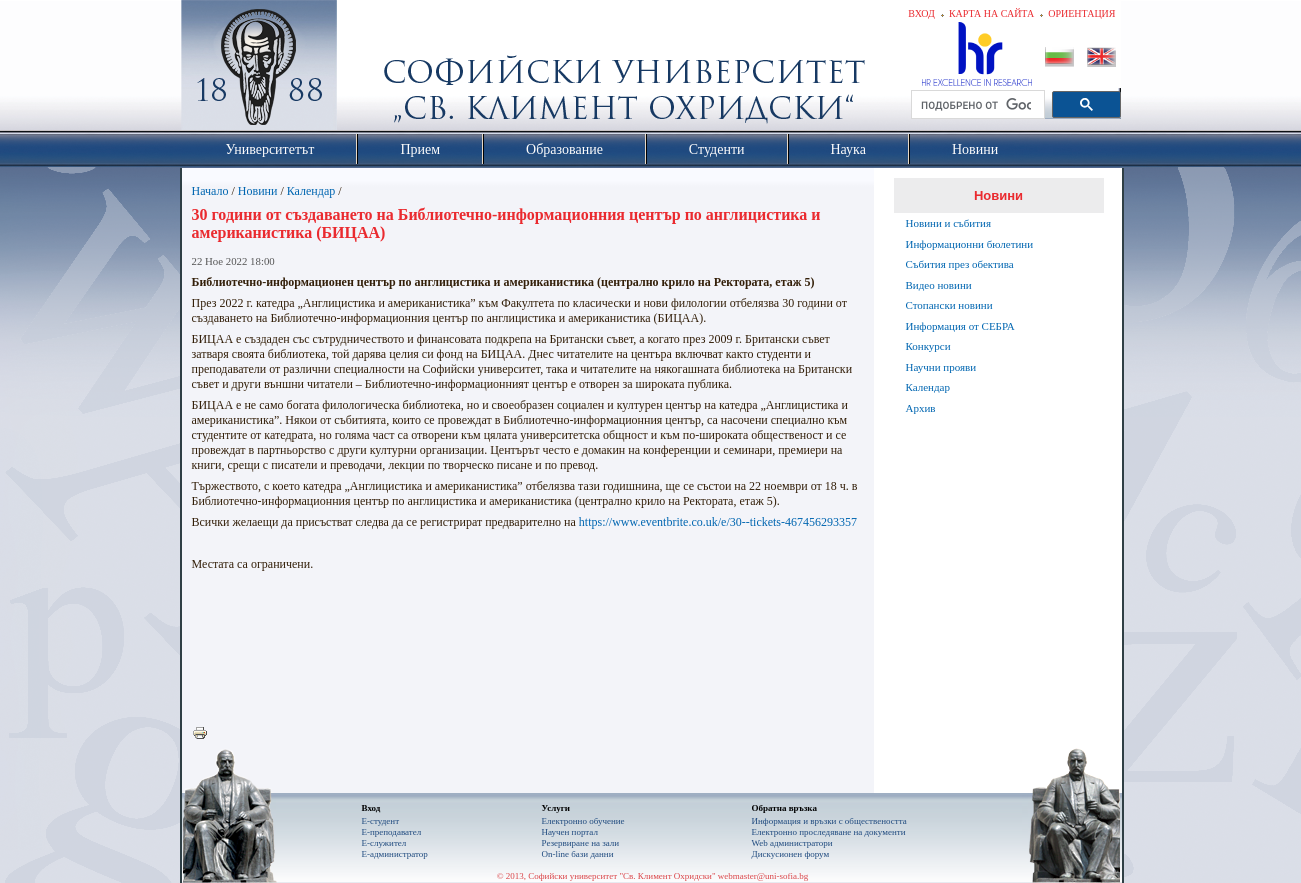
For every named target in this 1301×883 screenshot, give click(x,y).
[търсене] (976, 105)
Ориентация (1081, 13)
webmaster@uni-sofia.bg (763, 876)
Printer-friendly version (205, 734)
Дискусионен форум (791, 854)
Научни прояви (941, 367)
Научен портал (570, 832)
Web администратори (792, 843)
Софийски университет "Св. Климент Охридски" (371, 70)
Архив (921, 408)
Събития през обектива (960, 264)
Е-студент (381, 821)
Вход (921, 13)
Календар (311, 191)
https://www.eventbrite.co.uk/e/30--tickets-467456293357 (718, 522)
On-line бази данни (578, 854)
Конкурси (928, 346)
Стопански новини (949, 305)
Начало (210, 191)
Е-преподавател (392, 832)
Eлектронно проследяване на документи (829, 832)
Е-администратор (395, 854)
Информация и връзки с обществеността (829, 821)
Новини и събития (949, 223)
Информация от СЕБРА (960, 326)
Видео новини (939, 285)
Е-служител (384, 843)
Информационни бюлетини (970, 244)
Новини (258, 191)
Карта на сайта (991, 13)
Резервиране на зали (581, 843)
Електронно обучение (583, 821)
